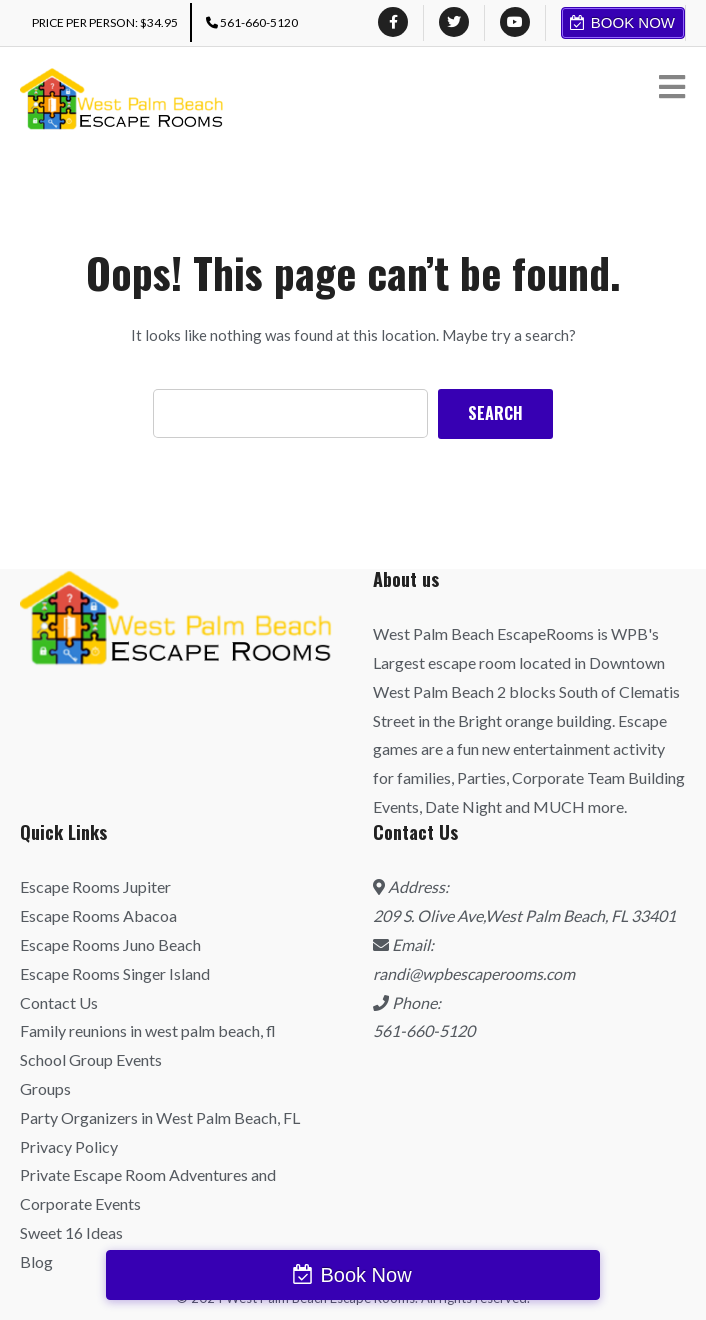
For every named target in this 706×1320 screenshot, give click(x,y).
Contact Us (59, 1002)
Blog (36, 1261)
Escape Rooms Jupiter (95, 886)
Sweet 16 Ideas (71, 1232)
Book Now (633, 22)
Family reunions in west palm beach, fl (148, 1030)
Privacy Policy (69, 1146)
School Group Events (91, 1059)
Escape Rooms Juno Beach (110, 944)
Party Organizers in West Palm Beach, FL (160, 1117)
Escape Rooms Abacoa (98, 915)
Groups (45, 1088)
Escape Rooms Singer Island (115, 973)
